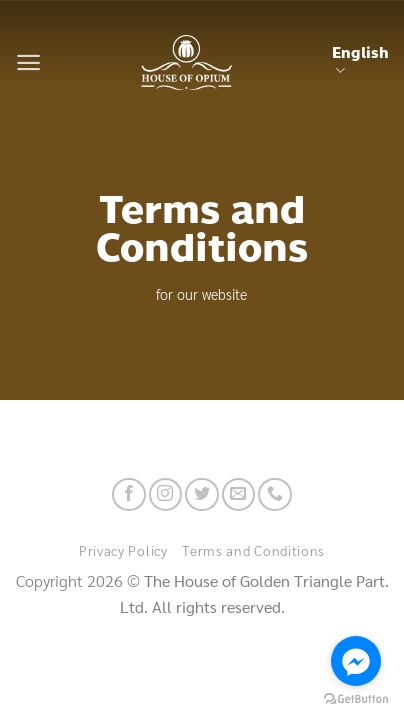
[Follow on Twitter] (201, 494)
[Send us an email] (238, 494)
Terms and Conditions (253, 550)
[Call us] (274, 494)
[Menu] (28, 62)
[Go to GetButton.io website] (356, 699)
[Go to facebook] (356, 661)
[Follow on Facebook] (128, 494)
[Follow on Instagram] (165, 494)
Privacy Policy (123, 550)
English (360, 61)
